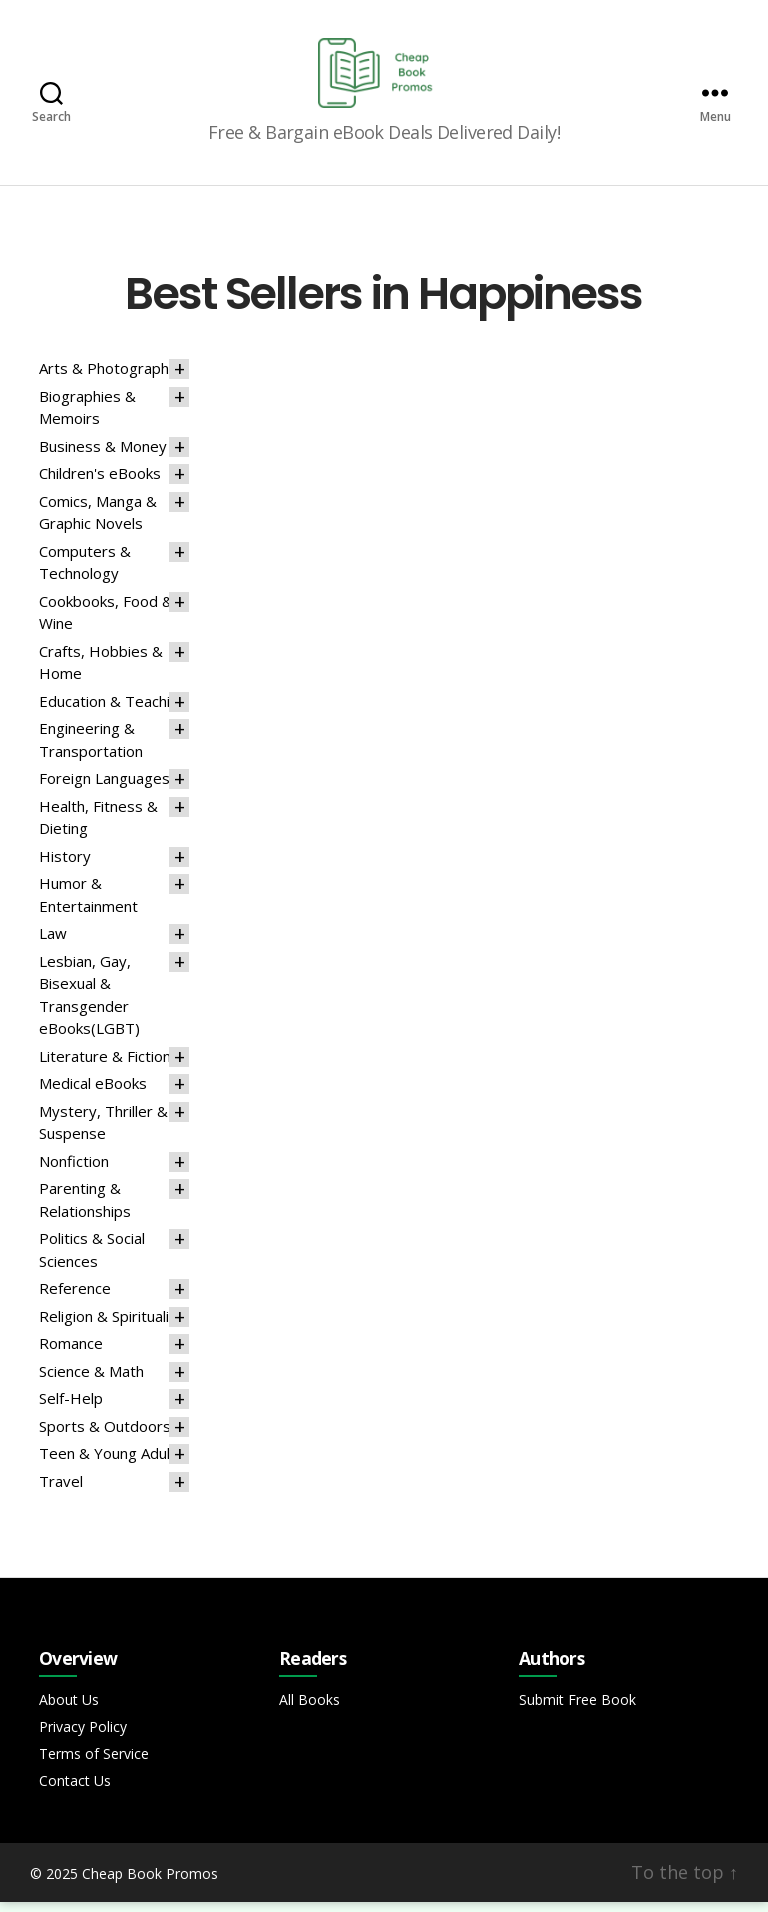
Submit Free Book (577, 1709)
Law (53, 943)
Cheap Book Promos (150, 1883)
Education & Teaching (113, 711)
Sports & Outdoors (105, 1436)
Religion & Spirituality (111, 1326)
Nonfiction (74, 1171)
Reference (75, 1298)
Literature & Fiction (105, 1066)
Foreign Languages (104, 788)
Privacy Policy (83, 1736)
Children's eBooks (100, 483)
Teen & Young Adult (107, 1463)
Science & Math (91, 1381)
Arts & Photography (108, 378)
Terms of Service (94, 1763)
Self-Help (71, 1408)
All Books (309, 1709)
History (65, 866)
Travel (61, 1491)
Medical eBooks (93, 1093)
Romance (71, 1353)
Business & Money (103, 456)
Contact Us (75, 1790)
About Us (69, 1709)
